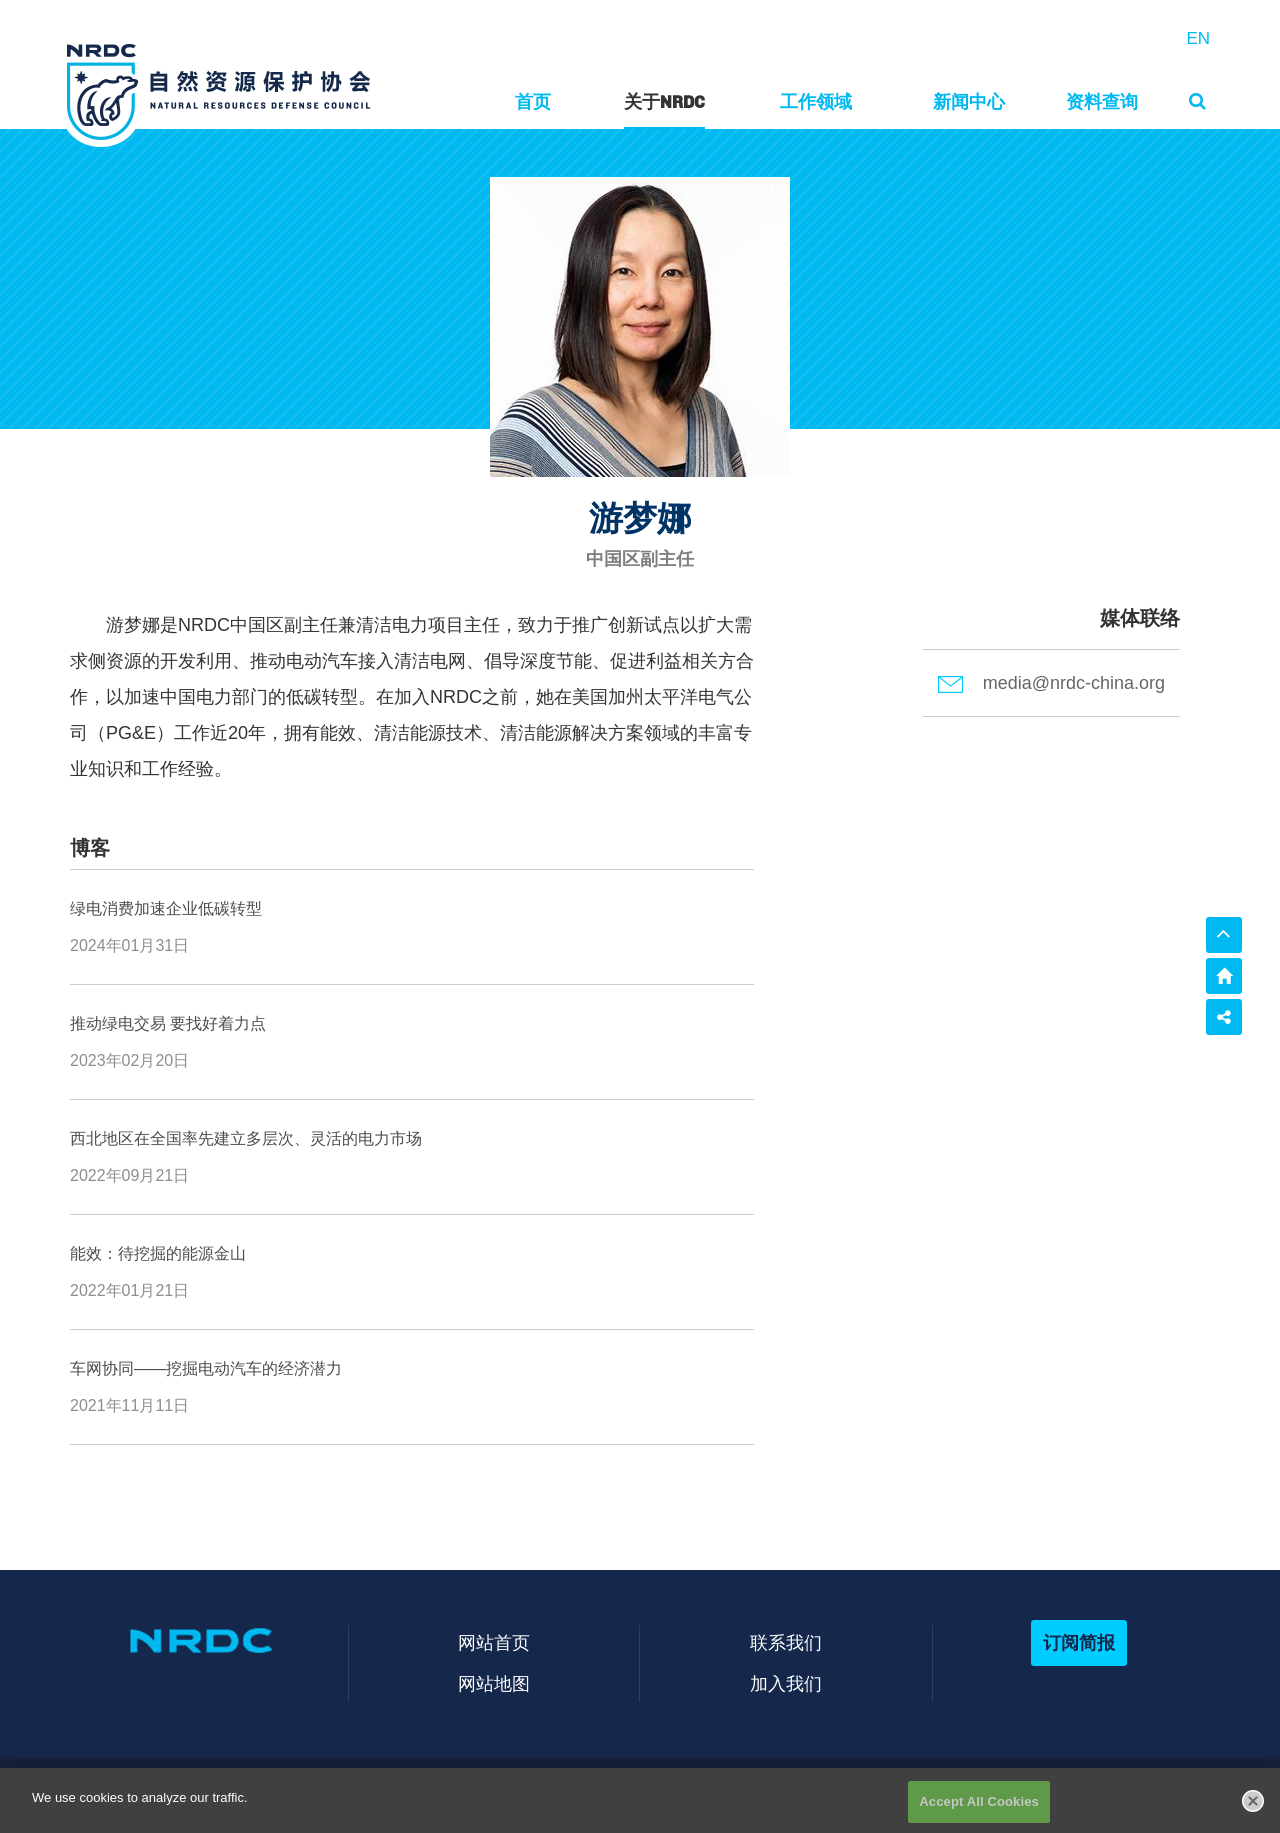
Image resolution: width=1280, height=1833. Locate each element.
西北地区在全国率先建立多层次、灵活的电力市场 (246, 1138)
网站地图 (494, 1683)
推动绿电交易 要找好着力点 (168, 1023)
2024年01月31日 (129, 945)
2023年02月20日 (129, 1060)
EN (1198, 38)
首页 (533, 101)
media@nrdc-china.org (1051, 683)
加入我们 (786, 1683)
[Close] (1253, 1816)
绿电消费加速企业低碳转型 (166, 908)
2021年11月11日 (129, 1405)
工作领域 (816, 101)
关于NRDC (664, 101)
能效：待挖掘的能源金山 (158, 1253)
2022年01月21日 (129, 1290)
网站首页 (494, 1642)
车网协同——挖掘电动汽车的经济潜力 (206, 1368)
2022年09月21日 (129, 1175)
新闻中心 (969, 101)
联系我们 (786, 1642)
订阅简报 (1079, 1642)
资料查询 (1102, 101)
